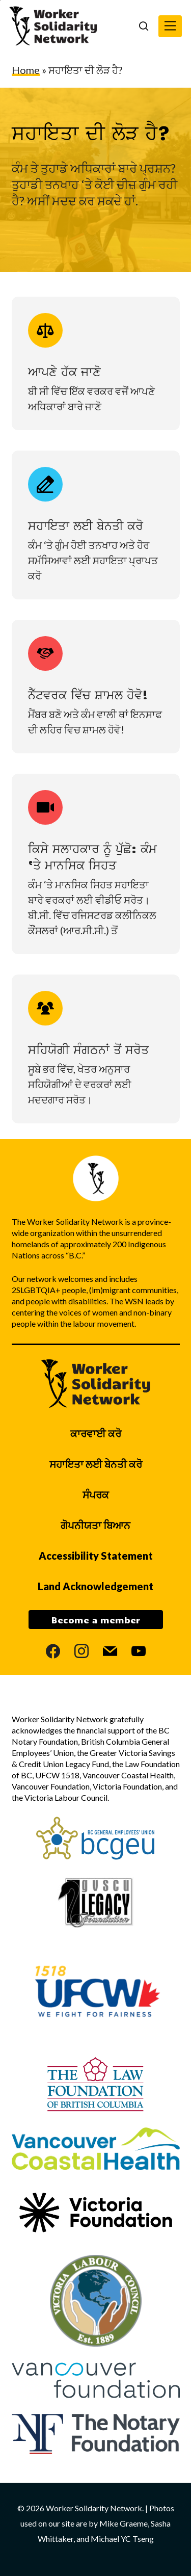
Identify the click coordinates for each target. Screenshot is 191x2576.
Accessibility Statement (96, 1555)
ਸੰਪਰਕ (96, 1494)
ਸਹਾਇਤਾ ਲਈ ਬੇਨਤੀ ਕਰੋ (95, 1464)
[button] (170, 26)
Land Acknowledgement (95, 1586)
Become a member (95, 1620)
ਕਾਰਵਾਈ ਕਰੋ (95, 1433)
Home (26, 70)
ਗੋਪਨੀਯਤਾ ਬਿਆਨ (95, 1525)
